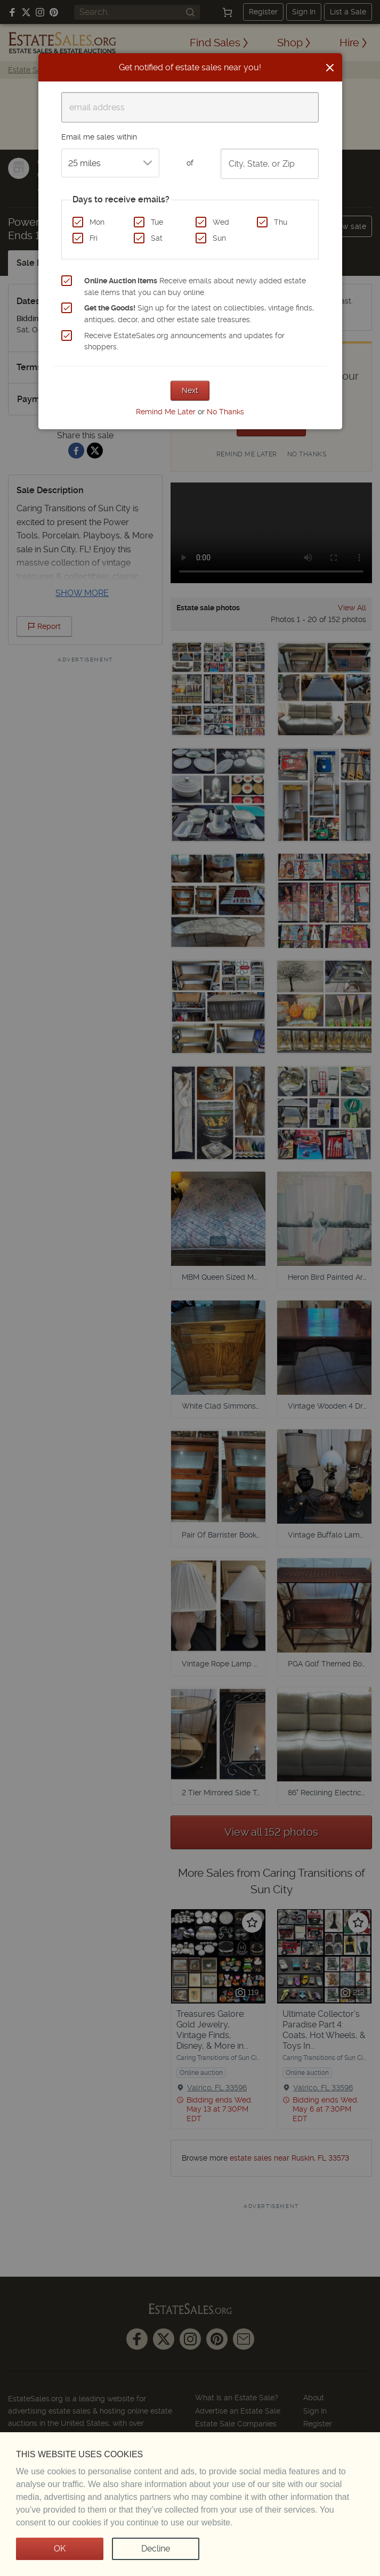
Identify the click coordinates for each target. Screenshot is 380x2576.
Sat (157, 238)
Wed (221, 222)
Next (190, 390)
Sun (219, 238)
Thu (280, 222)
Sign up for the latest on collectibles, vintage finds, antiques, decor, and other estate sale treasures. (199, 314)
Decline (155, 2549)
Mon (97, 222)
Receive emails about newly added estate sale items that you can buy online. (195, 286)
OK (60, 2549)
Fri (94, 238)
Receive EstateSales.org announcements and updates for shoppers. (184, 341)
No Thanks (225, 411)
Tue (157, 222)
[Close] (330, 67)
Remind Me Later (166, 411)
